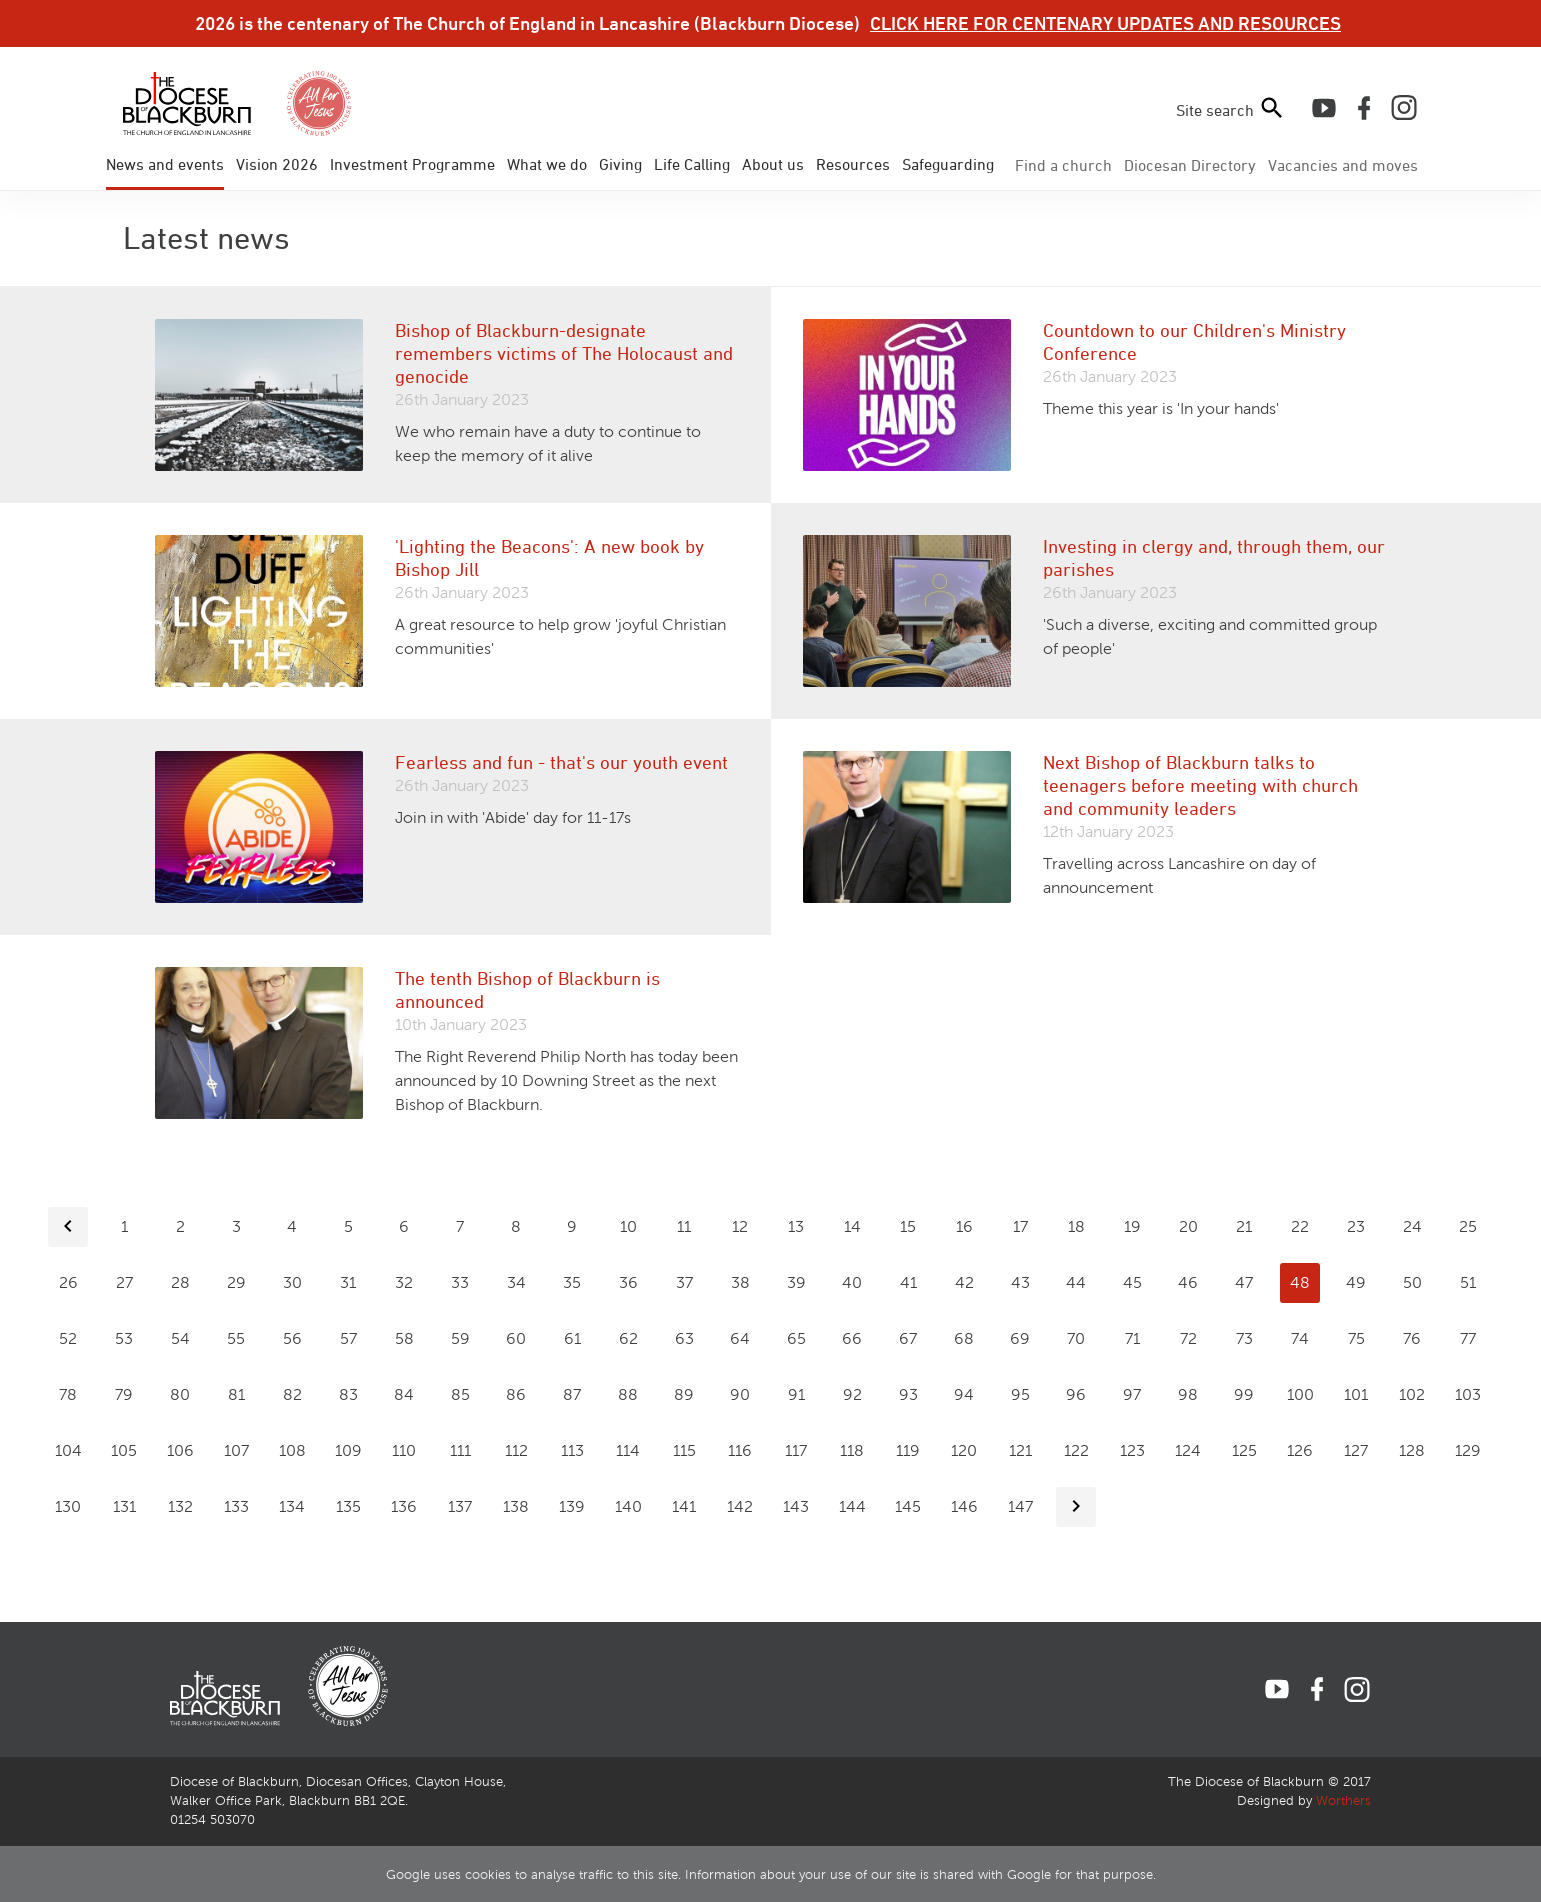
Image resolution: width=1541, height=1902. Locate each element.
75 (1356, 1338)
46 (1188, 1282)
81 (236, 1394)
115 (684, 1450)
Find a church (1063, 165)
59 (460, 1338)
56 (292, 1338)
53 (124, 1338)
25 (1468, 1226)
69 (1020, 1338)
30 (292, 1282)
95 (1020, 1394)
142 (740, 1506)
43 (1020, 1282)
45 (1132, 1282)
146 (964, 1506)
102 (1412, 1394)
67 (908, 1338)
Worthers (1343, 1801)
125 (1244, 1450)
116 (740, 1450)
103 (1468, 1394)
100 (1300, 1394)
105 (124, 1450)
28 (180, 1282)
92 (852, 1394)
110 (404, 1450)
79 (124, 1394)
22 (1300, 1226)
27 (124, 1282)
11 (684, 1226)
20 (1188, 1226)
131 (124, 1506)
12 (740, 1226)
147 (1020, 1506)
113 (572, 1450)
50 (1412, 1282)
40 (852, 1282)
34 (516, 1282)
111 (460, 1450)
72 (1188, 1338)
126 (1300, 1450)
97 (1132, 1394)
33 (460, 1282)
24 (1412, 1226)
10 (628, 1226)
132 (180, 1506)
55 (236, 1338)
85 (460, 1394)
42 (964, 1282)
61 (572, 1338)
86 (516, 1394)
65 (796, 1338)
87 (572, 1394)
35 (572, 1282)
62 (628, 1338)
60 (516, 1338)
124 (1188, 1450)
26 (68, 1282)
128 (1412, 1450)
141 (684, 1506)
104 (68, 1450)
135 (348, 1506)
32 (404, 1282)
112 (516, 1450)
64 (740, 1338)
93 (908, 1394)
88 (628, 1394)
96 (1076, 1394)
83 (348, 1394)
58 (404, 1338)
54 (180, 1338)
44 (1076, 1282)
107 (236, 1450)
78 (68, 1394)
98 (1188, 1394)
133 (236, 1506)
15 (908, 1226)
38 (740, 1282)
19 (1132, 1226)
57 (348, 1338)
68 (964, 1338)
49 (1356, 1282)
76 (1412, 1338)
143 (796, 1506)
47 (1244, 1282)
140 (628, 1506)
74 (1300, 1338)
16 (964, 1226)
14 (852, 1226)
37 (684, 1282)
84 (404, 1394)
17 (1020, 1226)
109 (348, 1450)
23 (1356, 1226)
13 (796, 1226)
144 (852, 1506)
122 (1076, 1450)
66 (852, 1338)
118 (852, 1450)
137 (460, 1506)
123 (1132, 1450)
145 (908, 1506)
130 (68, 1506)
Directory (1190, 165)
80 (180, 1394)
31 (348, 1282)
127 (1356, 1450)
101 (1356, 1394)
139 (572, 1506)
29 (236, 1282)
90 (740, 1394)
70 (1076, 1338)
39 (796, 1282)
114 (628, 1450)
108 (292, 1450)
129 (1468, 1450)
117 (796, 1450)
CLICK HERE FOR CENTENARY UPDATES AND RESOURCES (1105, 23)
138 (516, 1506)
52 (68, 1338)
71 (1132, 1338)
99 (1244, 1394)
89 (684, 1394)
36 (628, 1282)
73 (1244, 1338)
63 (684, 1338)
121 (1020, 1450)
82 (292, 1394)
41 (908, 1282)
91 (796, 1394)
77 (1468, 1338)
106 (180, 1450)
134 (292, 1506)
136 (404, 1506)
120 (964, 1450)
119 (908, 1450)
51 (1468, 1282)
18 (1076, 1226)
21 (1244, 1226)
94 (964, 1394)
